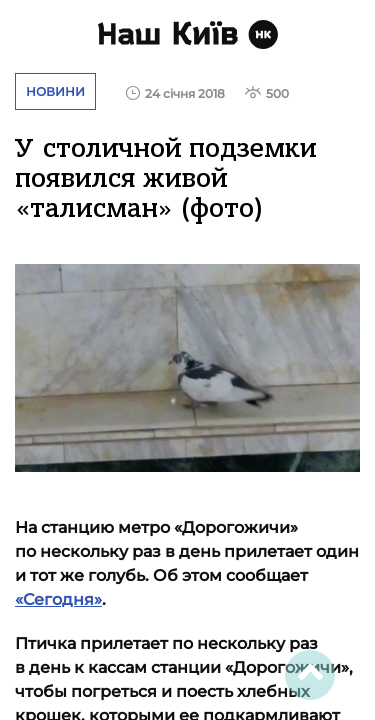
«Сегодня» (58, 599)
